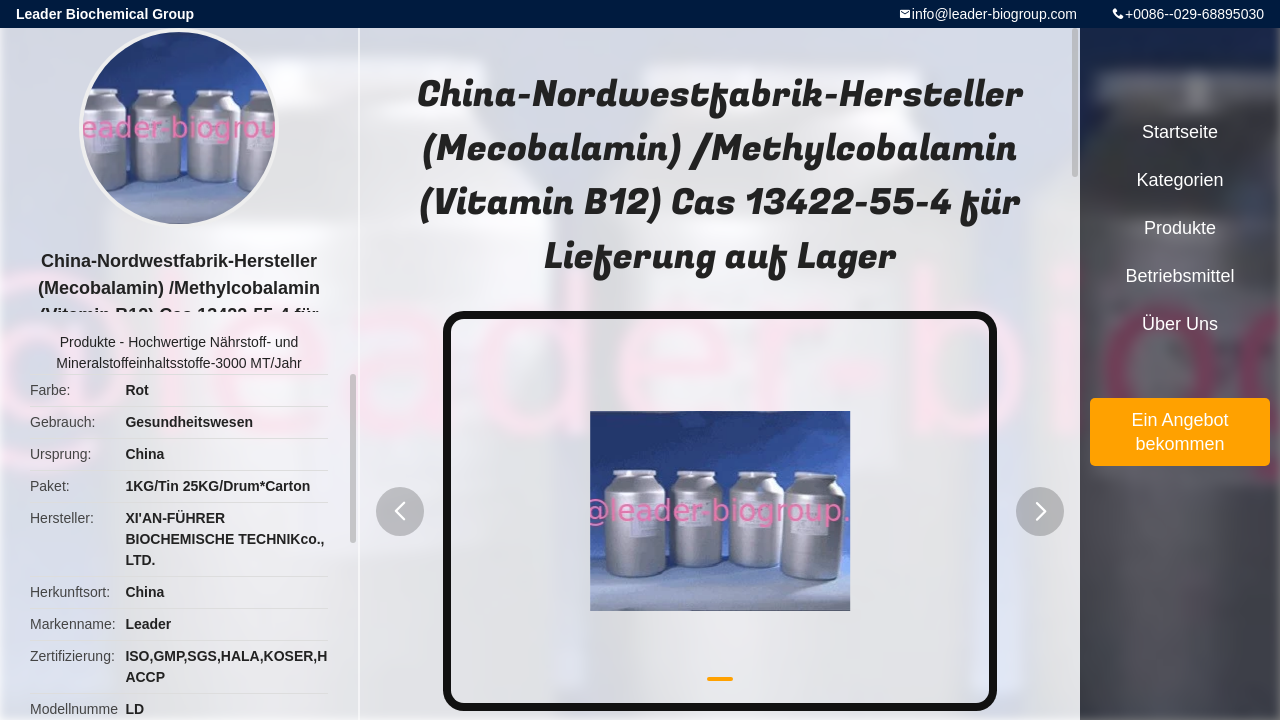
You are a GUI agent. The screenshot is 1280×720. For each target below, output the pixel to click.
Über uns (1180, 324)
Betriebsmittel (1179, 276)
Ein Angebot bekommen (1179, 432)
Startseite (1180, 132)
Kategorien (1179, 180)
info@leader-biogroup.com (994, 14)
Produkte (88, 342)
